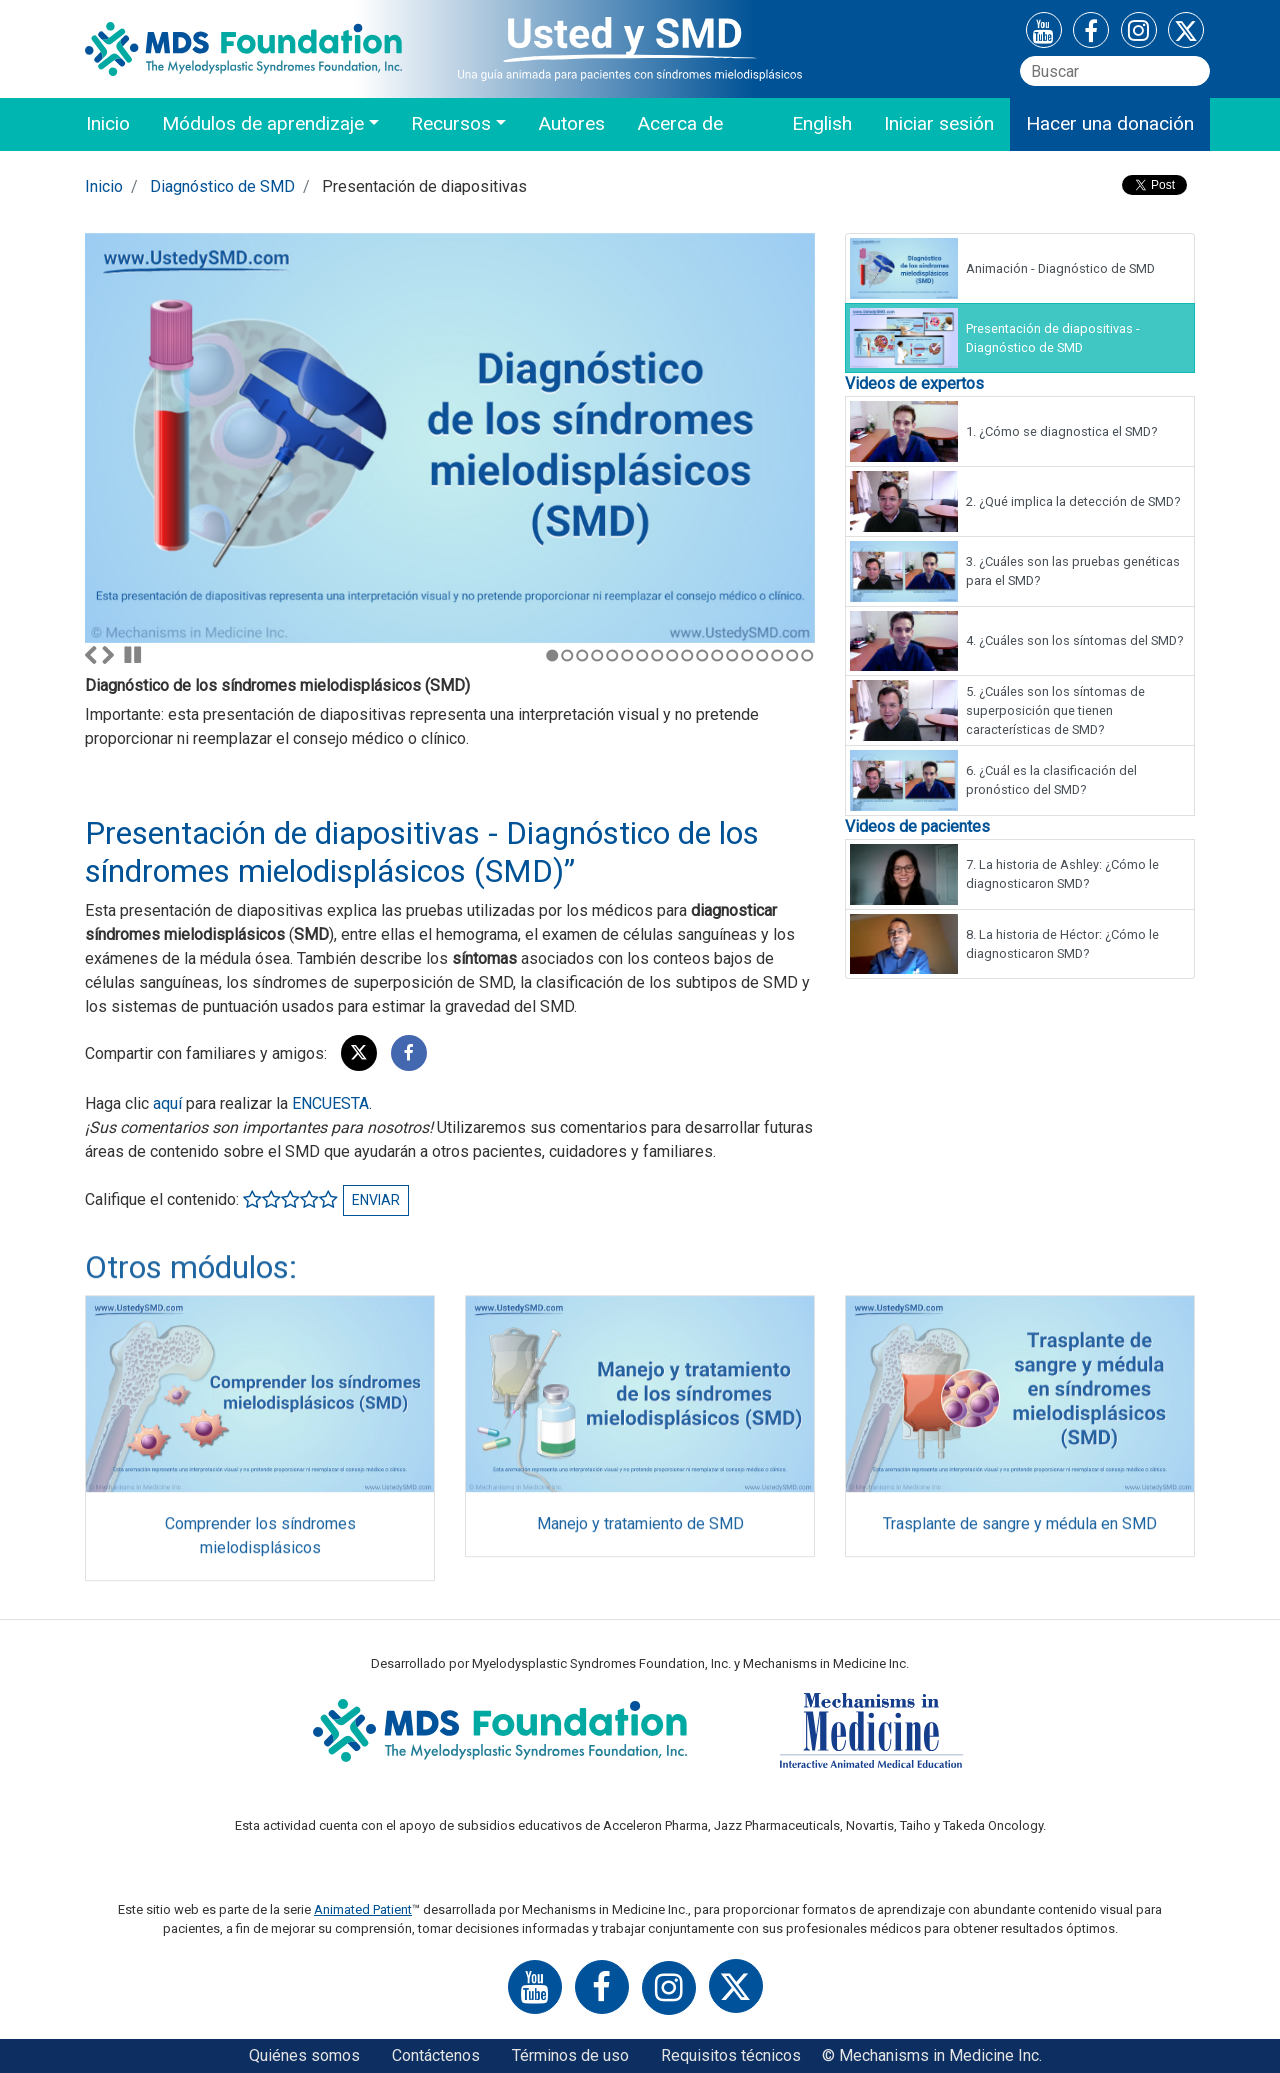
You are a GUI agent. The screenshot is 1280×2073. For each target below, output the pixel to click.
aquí (167, 1103)
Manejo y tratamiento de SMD (640, 1531)
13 (732, 655)
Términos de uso (570, 2055)
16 (777, 655)
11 (702, 655)
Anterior (91, 655)
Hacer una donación (1110, 123)
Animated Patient (363, 1909)
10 (687, 655)
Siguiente (108, 655)
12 (717, 655)
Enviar (376, 1200)
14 (747, 655)
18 (807, 655)
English (822, 123)
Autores (571, 123)
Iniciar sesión (939, 123)
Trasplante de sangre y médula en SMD (1020, 1531)
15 (762, 655)
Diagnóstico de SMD (222, 186)
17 (792, 655)
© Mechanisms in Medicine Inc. (932, 2055)
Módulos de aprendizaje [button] (263, 123)
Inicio (108, 123)
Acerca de (680, 123)
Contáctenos (436, 2055)
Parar (133, 655)
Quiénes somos (304, 2055)
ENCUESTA (330, 1103)
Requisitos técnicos (731, 2055)
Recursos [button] (451, 123)
